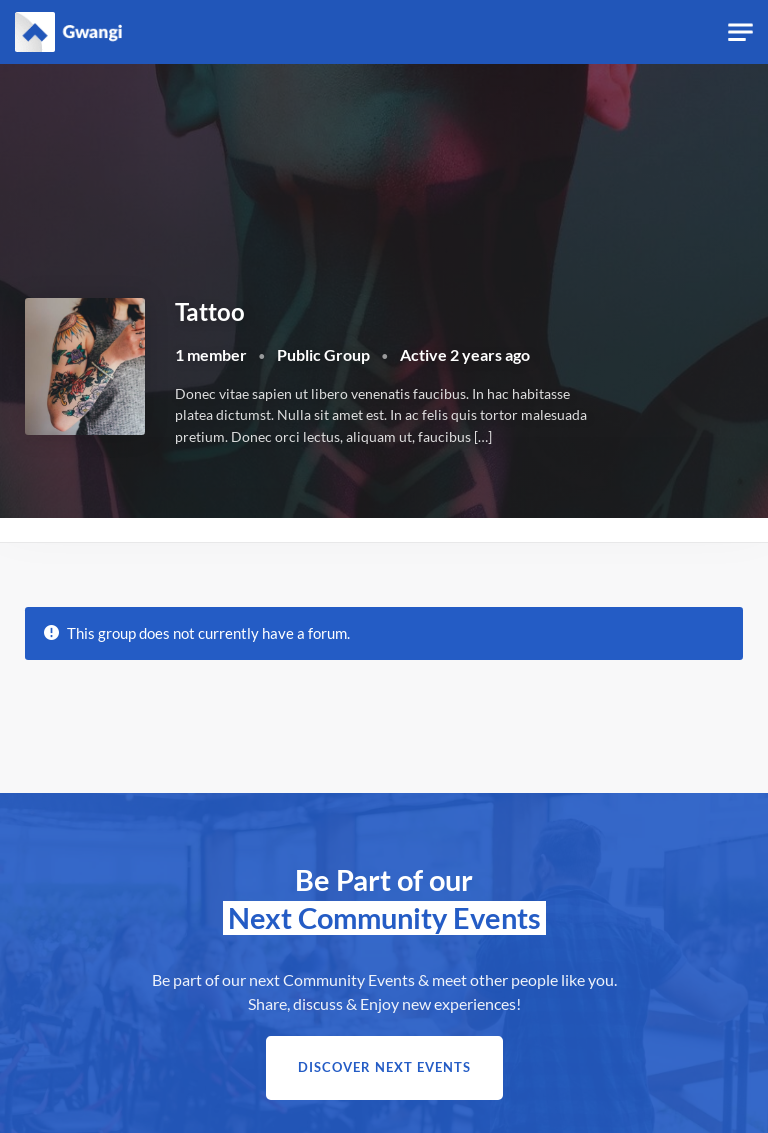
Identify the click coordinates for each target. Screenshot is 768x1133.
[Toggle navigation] (740, 32)
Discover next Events (384, 1067)
